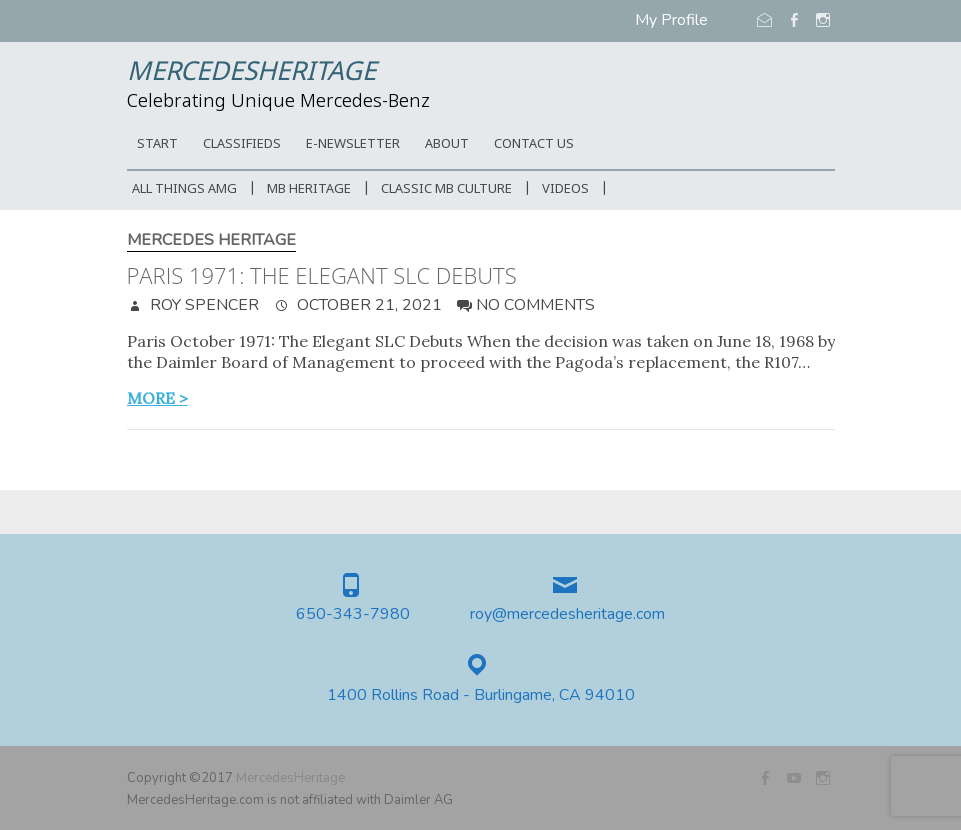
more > (157, 398)
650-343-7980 (353, 614)
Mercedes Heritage (211, 240)
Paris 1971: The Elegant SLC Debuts (322, 275)
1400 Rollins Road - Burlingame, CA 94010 (481, 695)
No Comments (535, 305)
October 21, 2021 (367, 305)
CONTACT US (534, 144)
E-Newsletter (353, 144)
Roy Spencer (202, 305)
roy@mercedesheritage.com (567, 614)
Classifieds (242, 144)
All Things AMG (184, 189)
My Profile (671, 20)
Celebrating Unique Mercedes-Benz (278, 102)
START (157, 144)
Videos (565, 189)
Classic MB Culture (446, 189)
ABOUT (447, 144)
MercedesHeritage (251, 73)
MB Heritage (309, 189)
